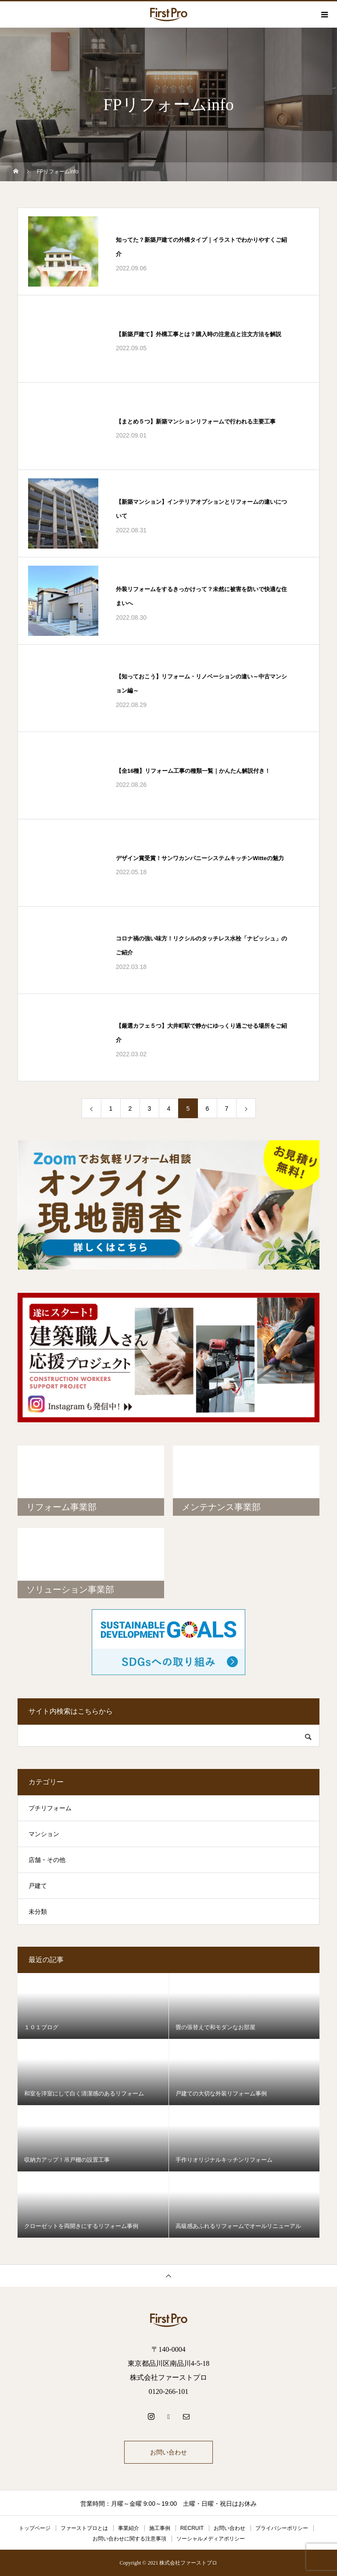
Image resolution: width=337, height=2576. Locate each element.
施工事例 (159, 2528)
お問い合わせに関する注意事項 (129, 2539)
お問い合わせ (168, 2452)
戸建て (38, 1886)
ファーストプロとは (84, 2528)
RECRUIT (192, 2528)
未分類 (38, 1912)
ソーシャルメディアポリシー (210, 2539)
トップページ (34, 2528)
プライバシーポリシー (281, 2528)
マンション (44, 1834)
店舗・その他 (47, 1860)
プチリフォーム (50, 1808)
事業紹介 (128, 2528)
